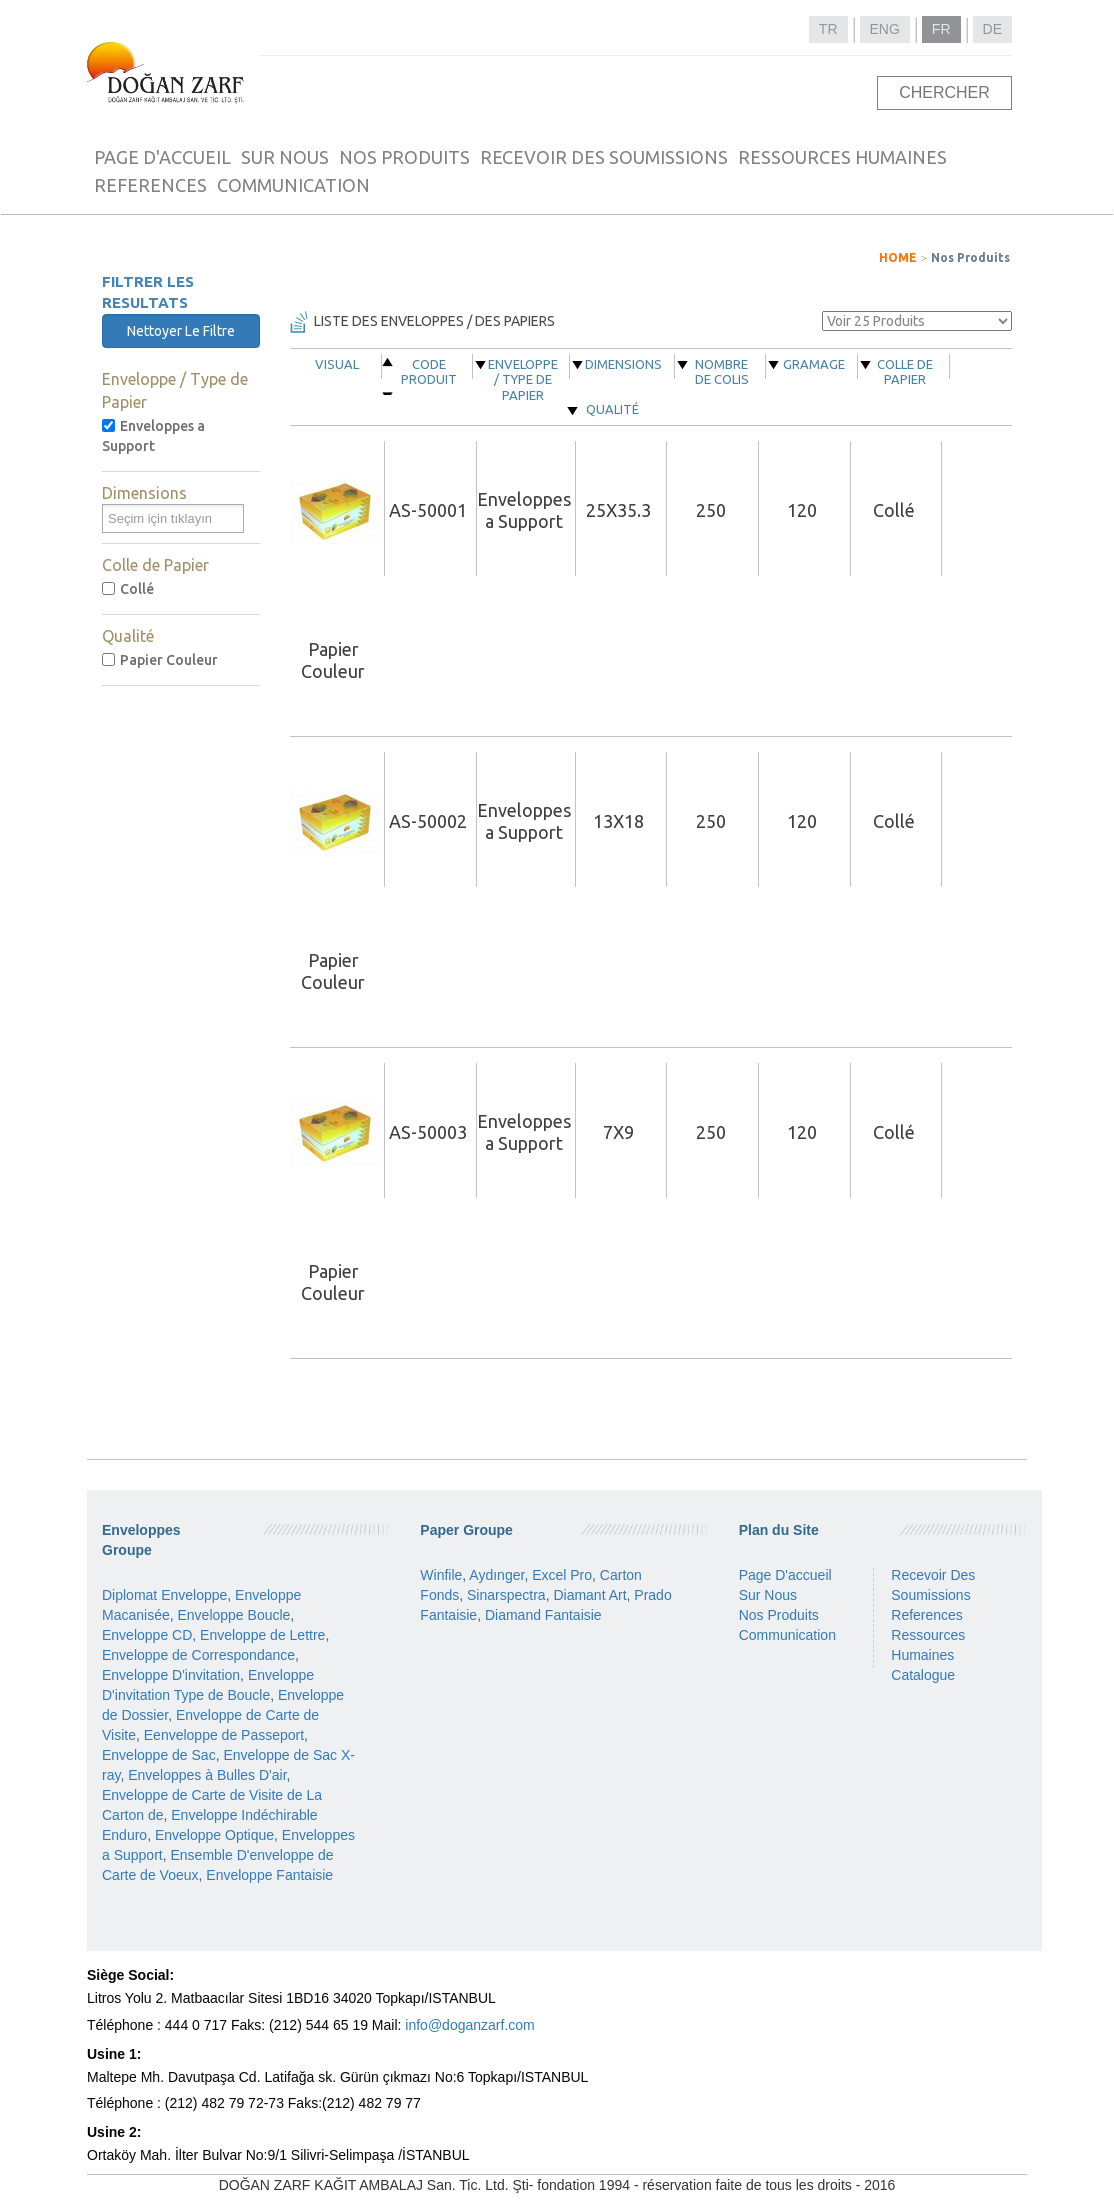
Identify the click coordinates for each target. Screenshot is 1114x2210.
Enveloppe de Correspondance (198, 1655)
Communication (787, 1635)
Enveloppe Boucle (233, 1615)
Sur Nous (768, 1595)
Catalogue (923, 1675)
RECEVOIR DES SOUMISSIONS (604, 157)
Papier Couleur (160, 660)
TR (828, 29)
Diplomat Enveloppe (164, 1595)
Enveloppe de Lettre (262, 1635)
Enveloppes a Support (153, 436)
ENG (885, 29)
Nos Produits (970, 257)
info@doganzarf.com (469, 2025)
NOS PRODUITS (404, 157)
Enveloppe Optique (214, 1835)
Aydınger (496, 1575)
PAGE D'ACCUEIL (162, 157)
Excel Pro (562, 1575)
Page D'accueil (785, 1575)
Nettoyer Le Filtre (181, 331)
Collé (128, 589)
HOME (898, 257)
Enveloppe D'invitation (171, 1675)
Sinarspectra (506, 1595)
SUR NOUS (285, 157)
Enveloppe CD (147, 1635)
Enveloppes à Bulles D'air (207, 1775)
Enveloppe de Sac (159, 1755)
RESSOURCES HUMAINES (842, 157)
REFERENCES (150, 185)
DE (992, 29)
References (927, 1615)
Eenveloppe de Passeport (224, 1735)
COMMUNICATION (293, 185)
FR (941, 29)
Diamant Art (589, 1595)
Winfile (441, 1575)
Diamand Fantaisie (543, 1615)
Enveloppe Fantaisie (269, 1875)
